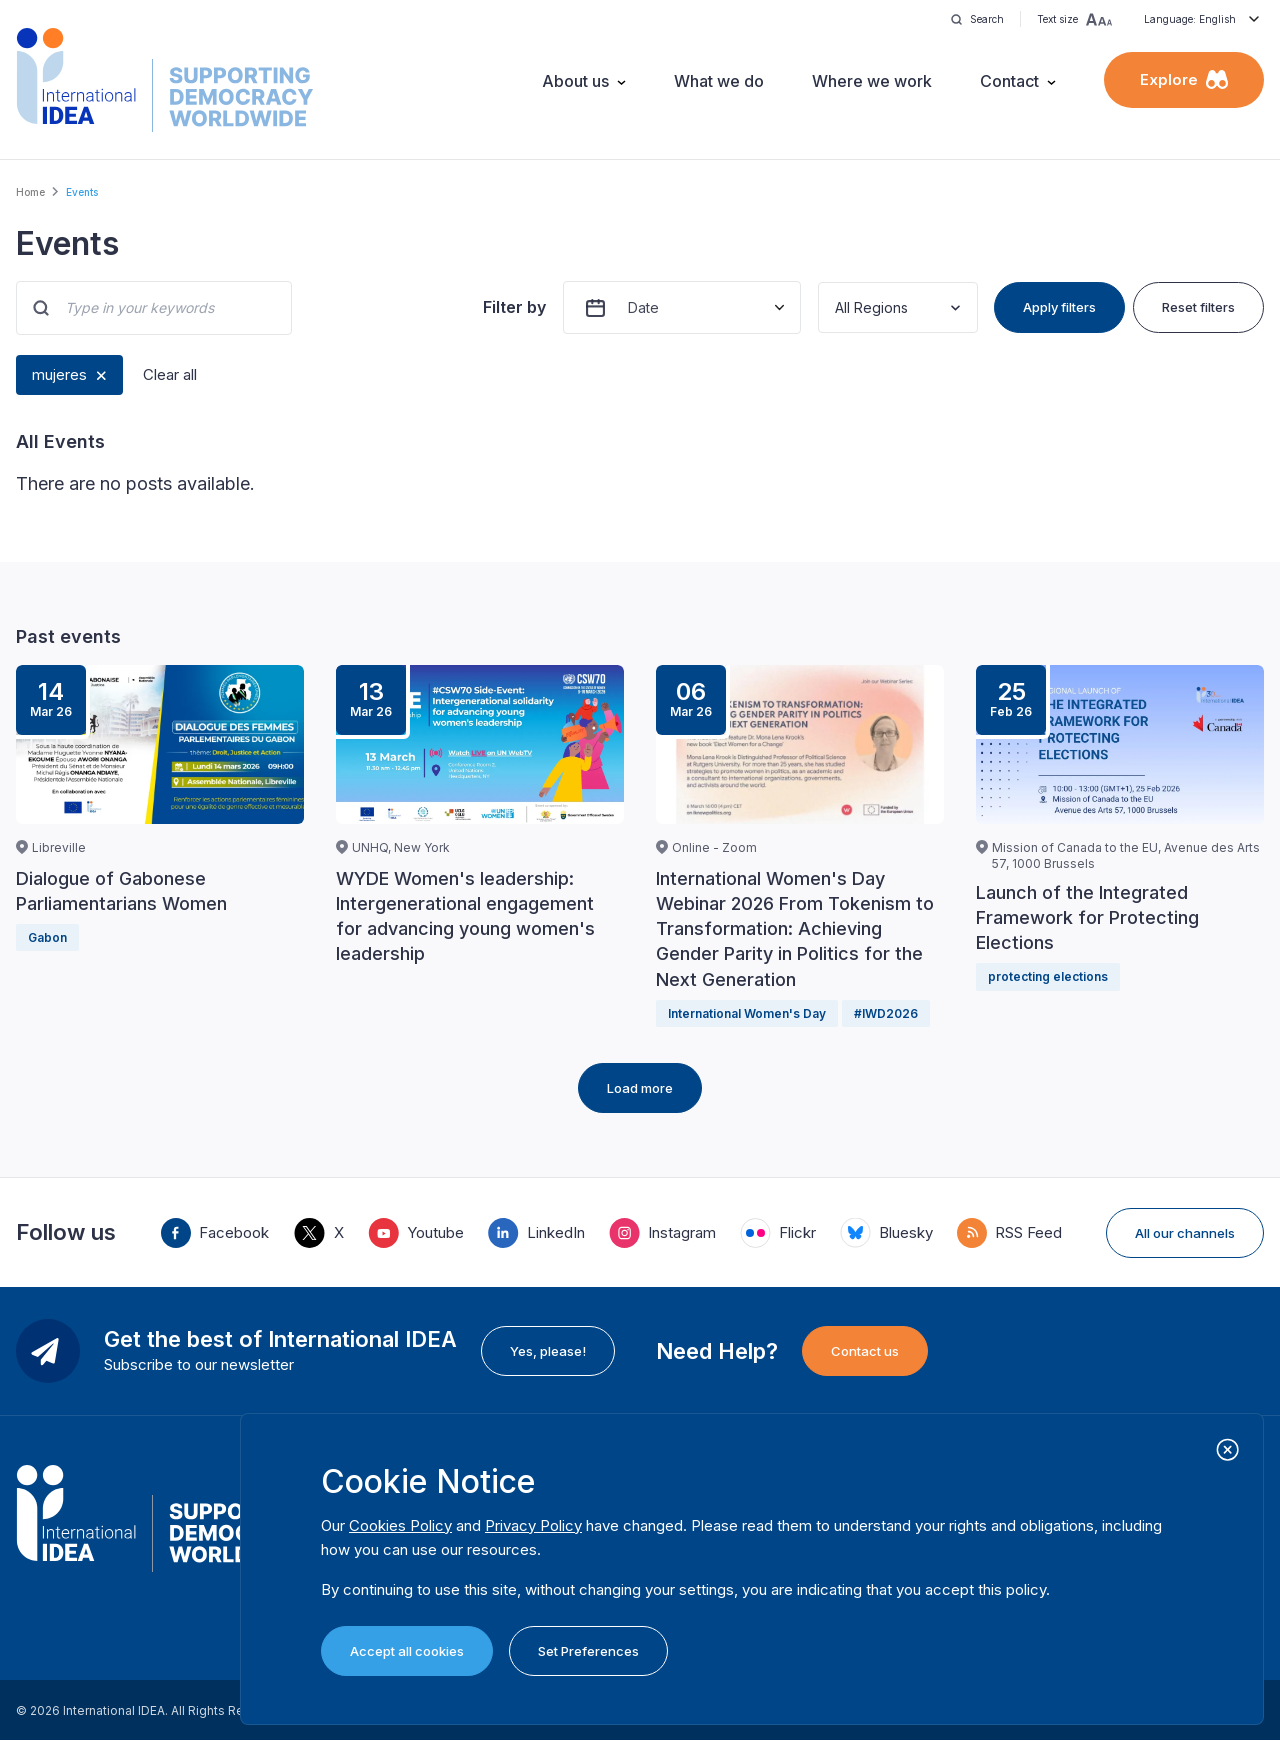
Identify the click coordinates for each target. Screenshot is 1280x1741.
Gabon (47, 937)
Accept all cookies (407, 1651)
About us (575, 81)
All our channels (1185, 1233)
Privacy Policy (533, 1525)
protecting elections (1048, 976)
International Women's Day (747, 1013)
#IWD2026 (886, 1013)
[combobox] (837, 307)
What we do (719, 81)
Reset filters (1198, 307)
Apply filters (1059, 307)
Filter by (514, 307)
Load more (640, 1088)
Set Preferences (588, 1651)
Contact (1009, 81)
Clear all (170, 374)
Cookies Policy (400, 1525)
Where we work (872, 81)
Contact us (865, 1351)
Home (30, 192)
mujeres (59, 374)
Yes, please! (548, 1351)
